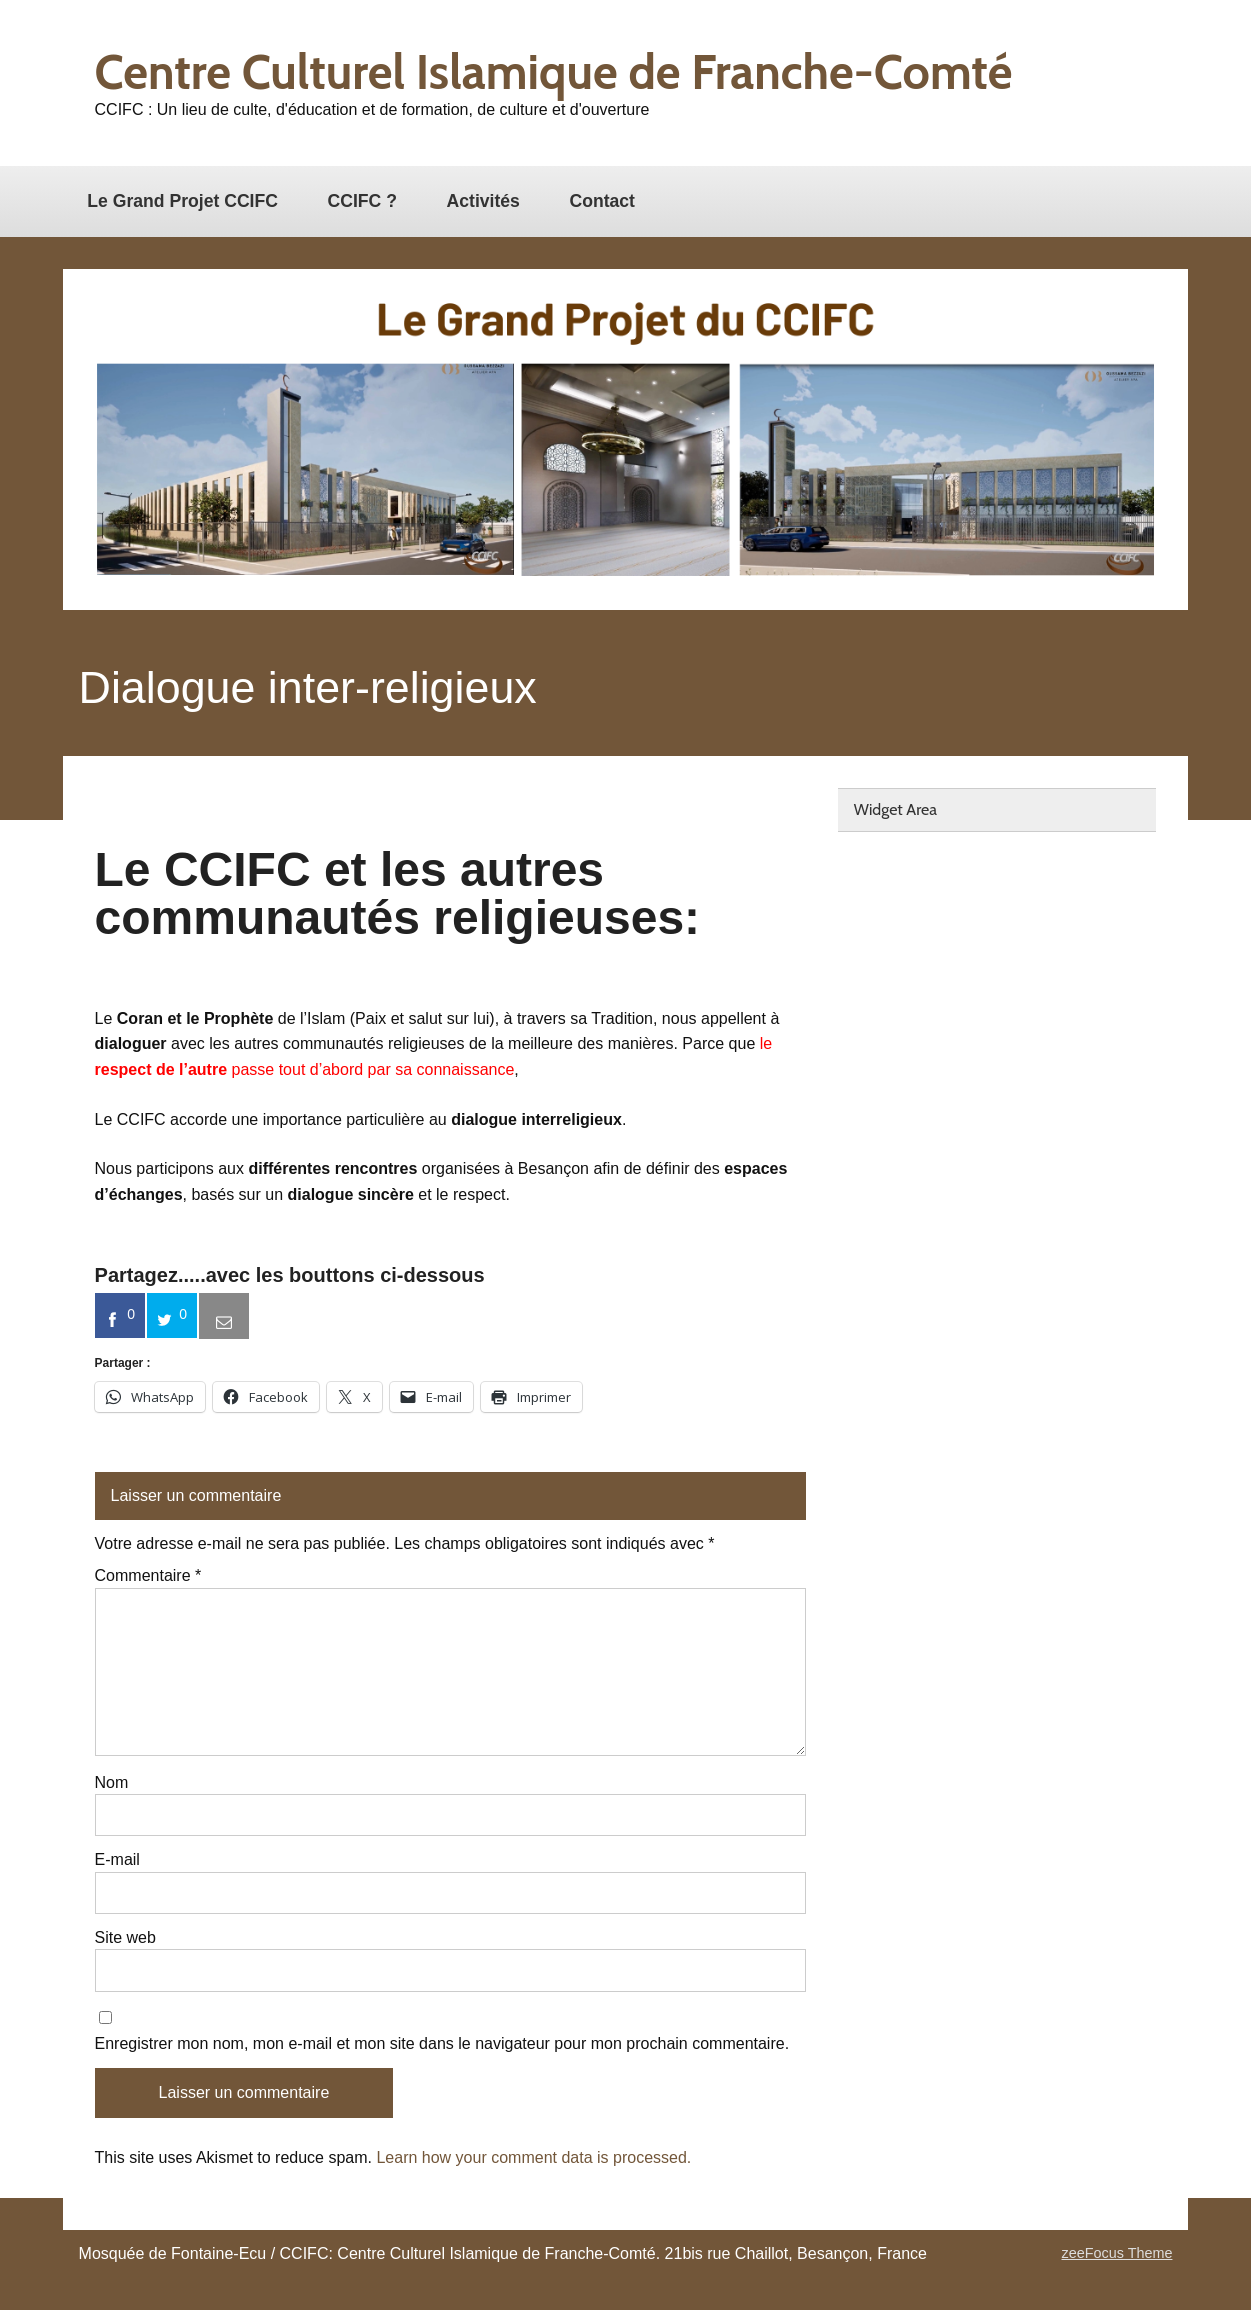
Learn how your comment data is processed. (533, 2157)
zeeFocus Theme (1117, 2253)
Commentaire (148, 1576)
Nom (112, 1783)
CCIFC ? (362, 201)
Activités (483, 201)
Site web (125, 1938)
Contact (602, 201)
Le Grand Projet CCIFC (182, 201)
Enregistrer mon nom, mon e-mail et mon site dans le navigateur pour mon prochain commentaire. (442, 2044)
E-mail (117, 1860)
